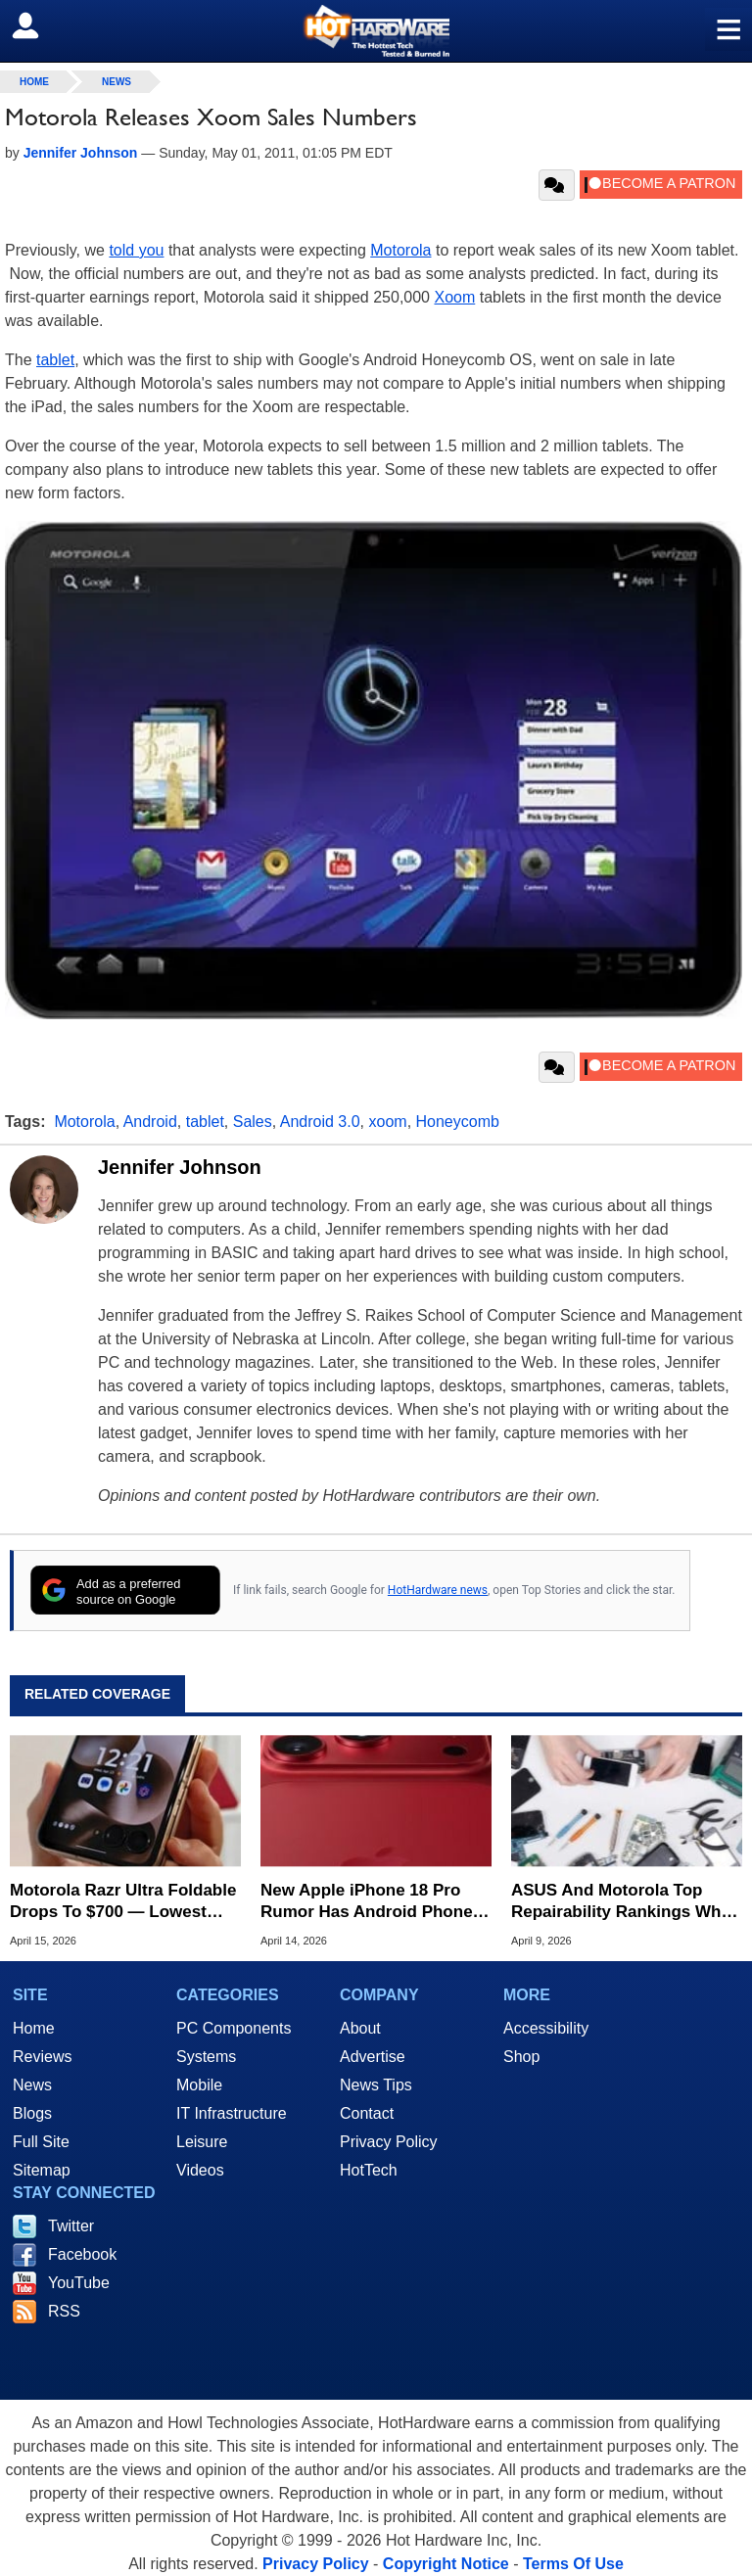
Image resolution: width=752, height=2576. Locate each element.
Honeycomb (457, 1121)
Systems (206, 2056)
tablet (55, 359)
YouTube (79, 2282)
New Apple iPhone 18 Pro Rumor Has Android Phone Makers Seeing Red (366, 1902)
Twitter (71, 2226)
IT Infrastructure (231, 2113)
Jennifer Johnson (179, 1167)
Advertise (372, 2056)
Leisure (201, 2141)
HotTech (369, 2170)
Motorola (400, 250)
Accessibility (545, 2028)
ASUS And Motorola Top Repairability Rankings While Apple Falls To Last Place (625, 1902)
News (116, 81)
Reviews (42, 2056)
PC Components (233, 2028)
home (34, 81)
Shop (521, 2056)
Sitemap (41, 2170)
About (360, 2028)
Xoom (454, 297)
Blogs (32, 2113)
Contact (367, 2113)
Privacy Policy (389, 2141)
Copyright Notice (446, 2563)
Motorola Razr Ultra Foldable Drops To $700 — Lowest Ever (123, 1902)
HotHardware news (438, 1590)
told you (136, 250)
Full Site (41, 2141)
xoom (388, 1121)
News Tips (376, 2085)
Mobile (199, 2085)
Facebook (82, 2254)
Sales (252, 1121)
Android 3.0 (320, 1121)
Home (34, 2028)
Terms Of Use (573, 2563)
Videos (200, 2170)
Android (150, 1121)
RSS (64, 2311)
